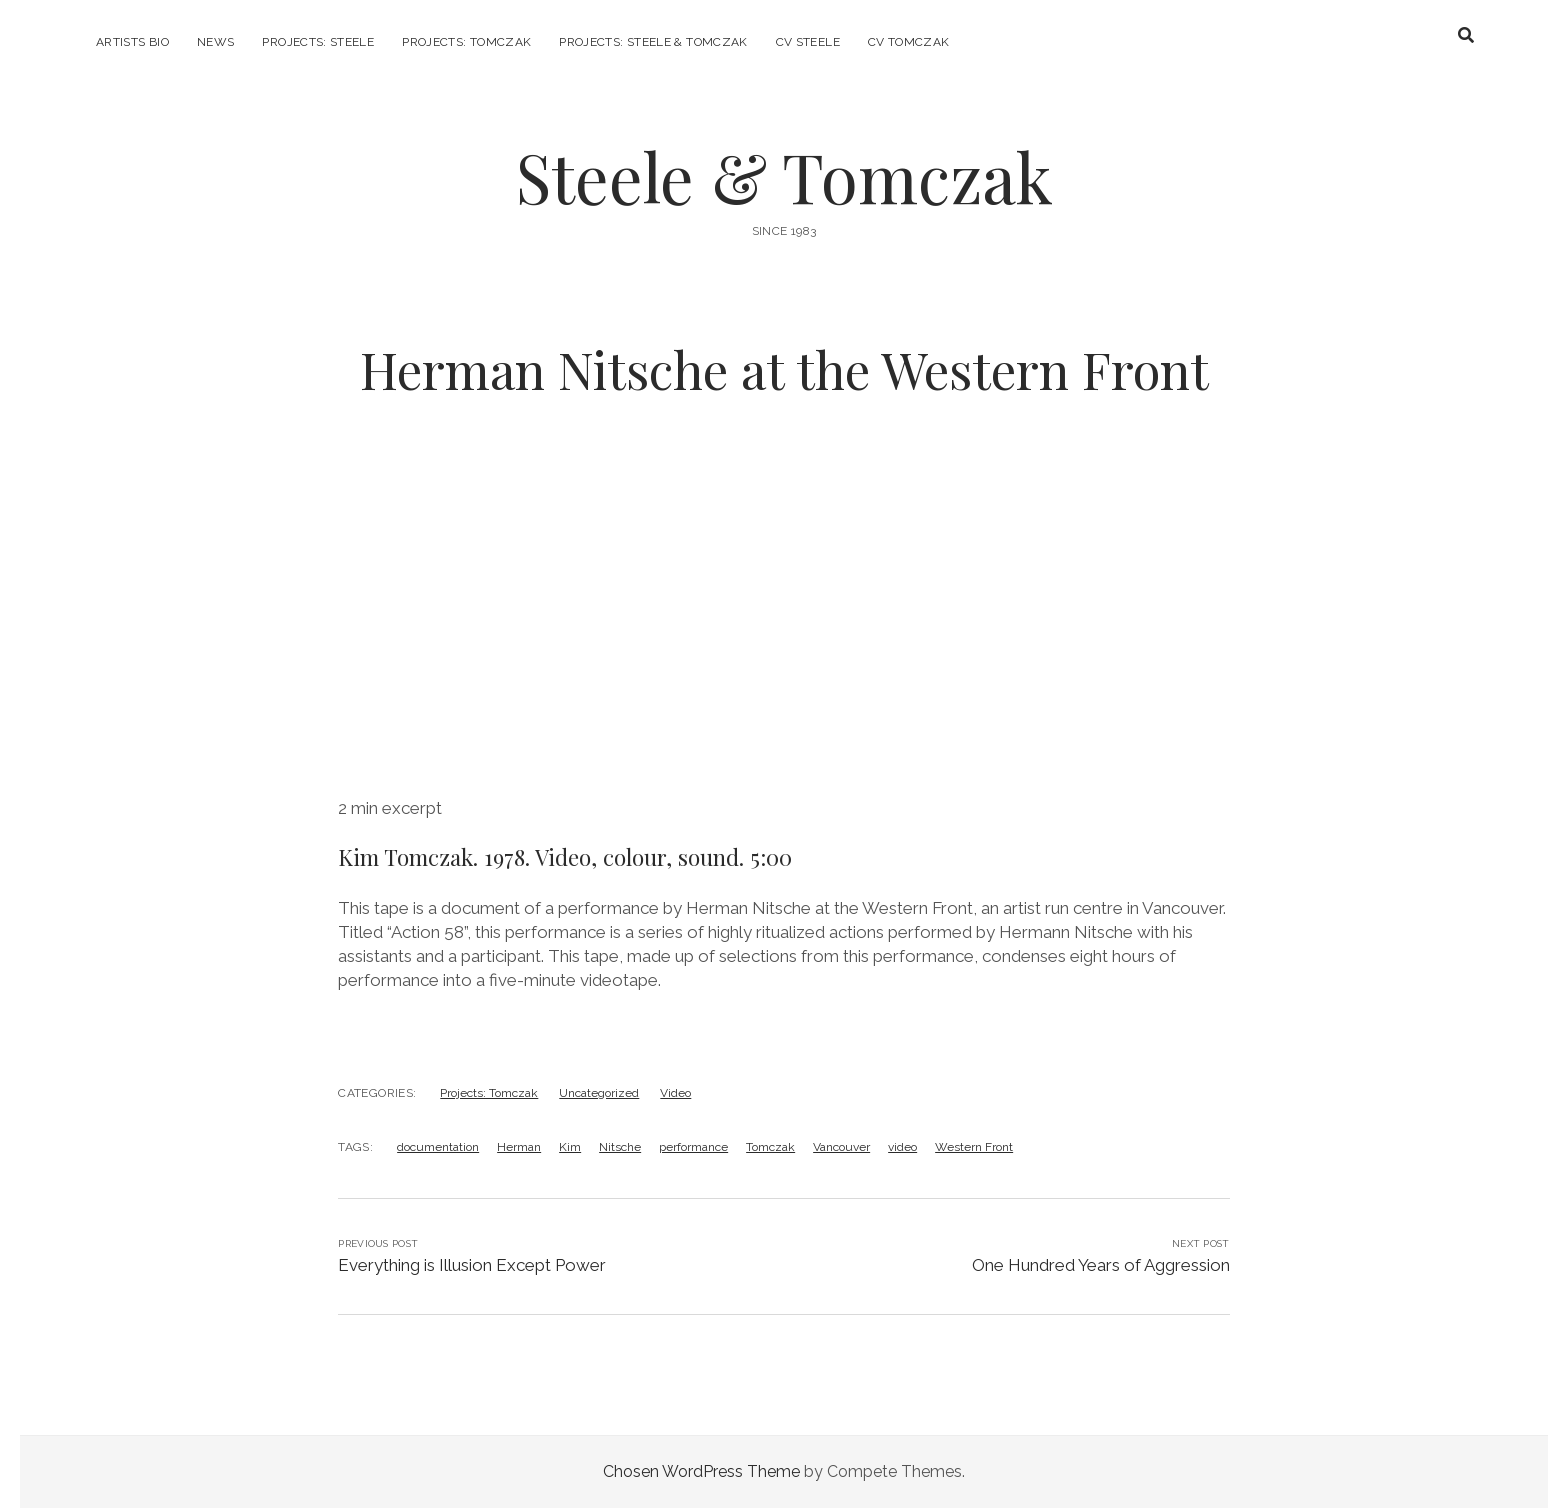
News (215, 42)
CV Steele (808, 42)
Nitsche (620, 1147)
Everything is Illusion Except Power (472, 1265)
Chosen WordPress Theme (701, 1471)
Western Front (974, 1147)
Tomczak (770, 1147)
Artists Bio (132, 42)
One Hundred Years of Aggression (1101, 1265)
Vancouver (841, 1147)
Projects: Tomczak (466, 42)
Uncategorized (599, 1093)
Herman (519, 1147)
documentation (438, 1147)
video (902, 1147)
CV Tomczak (909, 42)
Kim (570, 1147)
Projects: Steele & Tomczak (653, 42)
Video (675, 1093)
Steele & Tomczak (784, 176)
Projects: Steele (318, 42)
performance (693, 1147)
